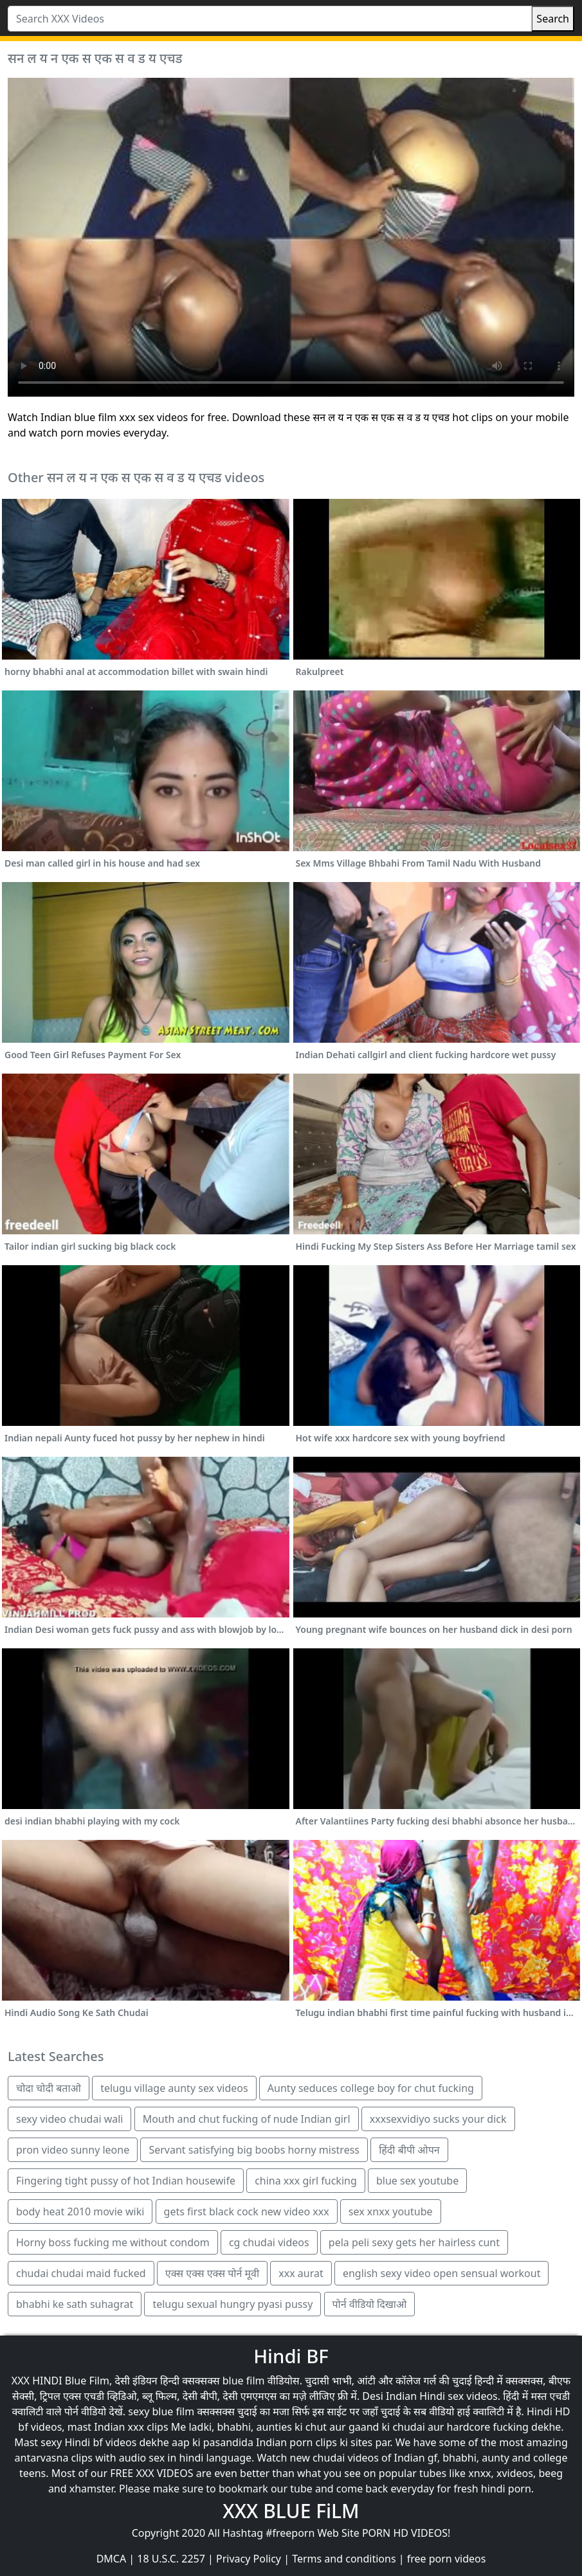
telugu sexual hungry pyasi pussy (232, 2304)
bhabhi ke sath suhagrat (74, 2304)
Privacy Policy (248, 2559)
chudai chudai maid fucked (81, 2273)
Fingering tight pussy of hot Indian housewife (125, 2181)
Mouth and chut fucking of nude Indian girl (246, 2119)
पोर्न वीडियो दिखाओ (369, 2304)
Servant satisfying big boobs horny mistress (254, 2150)
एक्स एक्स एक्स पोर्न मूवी (212, 2273)
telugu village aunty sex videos (174, 2088)
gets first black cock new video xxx (246, 2211)
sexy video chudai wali (69, 2119)
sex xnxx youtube (391, 2211)
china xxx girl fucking (306, 2181)
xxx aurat (300, 2273)
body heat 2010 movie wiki (80, 2211)
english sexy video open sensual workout (442, 2273)
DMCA (111, 2559)
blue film (244, 2380)
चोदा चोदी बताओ (48, 2088)
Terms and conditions (344, 2559)
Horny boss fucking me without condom (113, 2242)
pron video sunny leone (72, 2150)
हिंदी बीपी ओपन (409, 2150)
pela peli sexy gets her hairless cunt (414, 2242)
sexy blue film (161, 2411)
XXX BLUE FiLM (291, 2511)
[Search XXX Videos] (270, 19)
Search (552, 19)
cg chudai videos (269, 2242)
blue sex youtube (417, 2181)
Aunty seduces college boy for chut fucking (371, 2088)
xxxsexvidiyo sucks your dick (438, 2119)
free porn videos (446, 2559)
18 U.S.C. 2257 (171, 2559)
